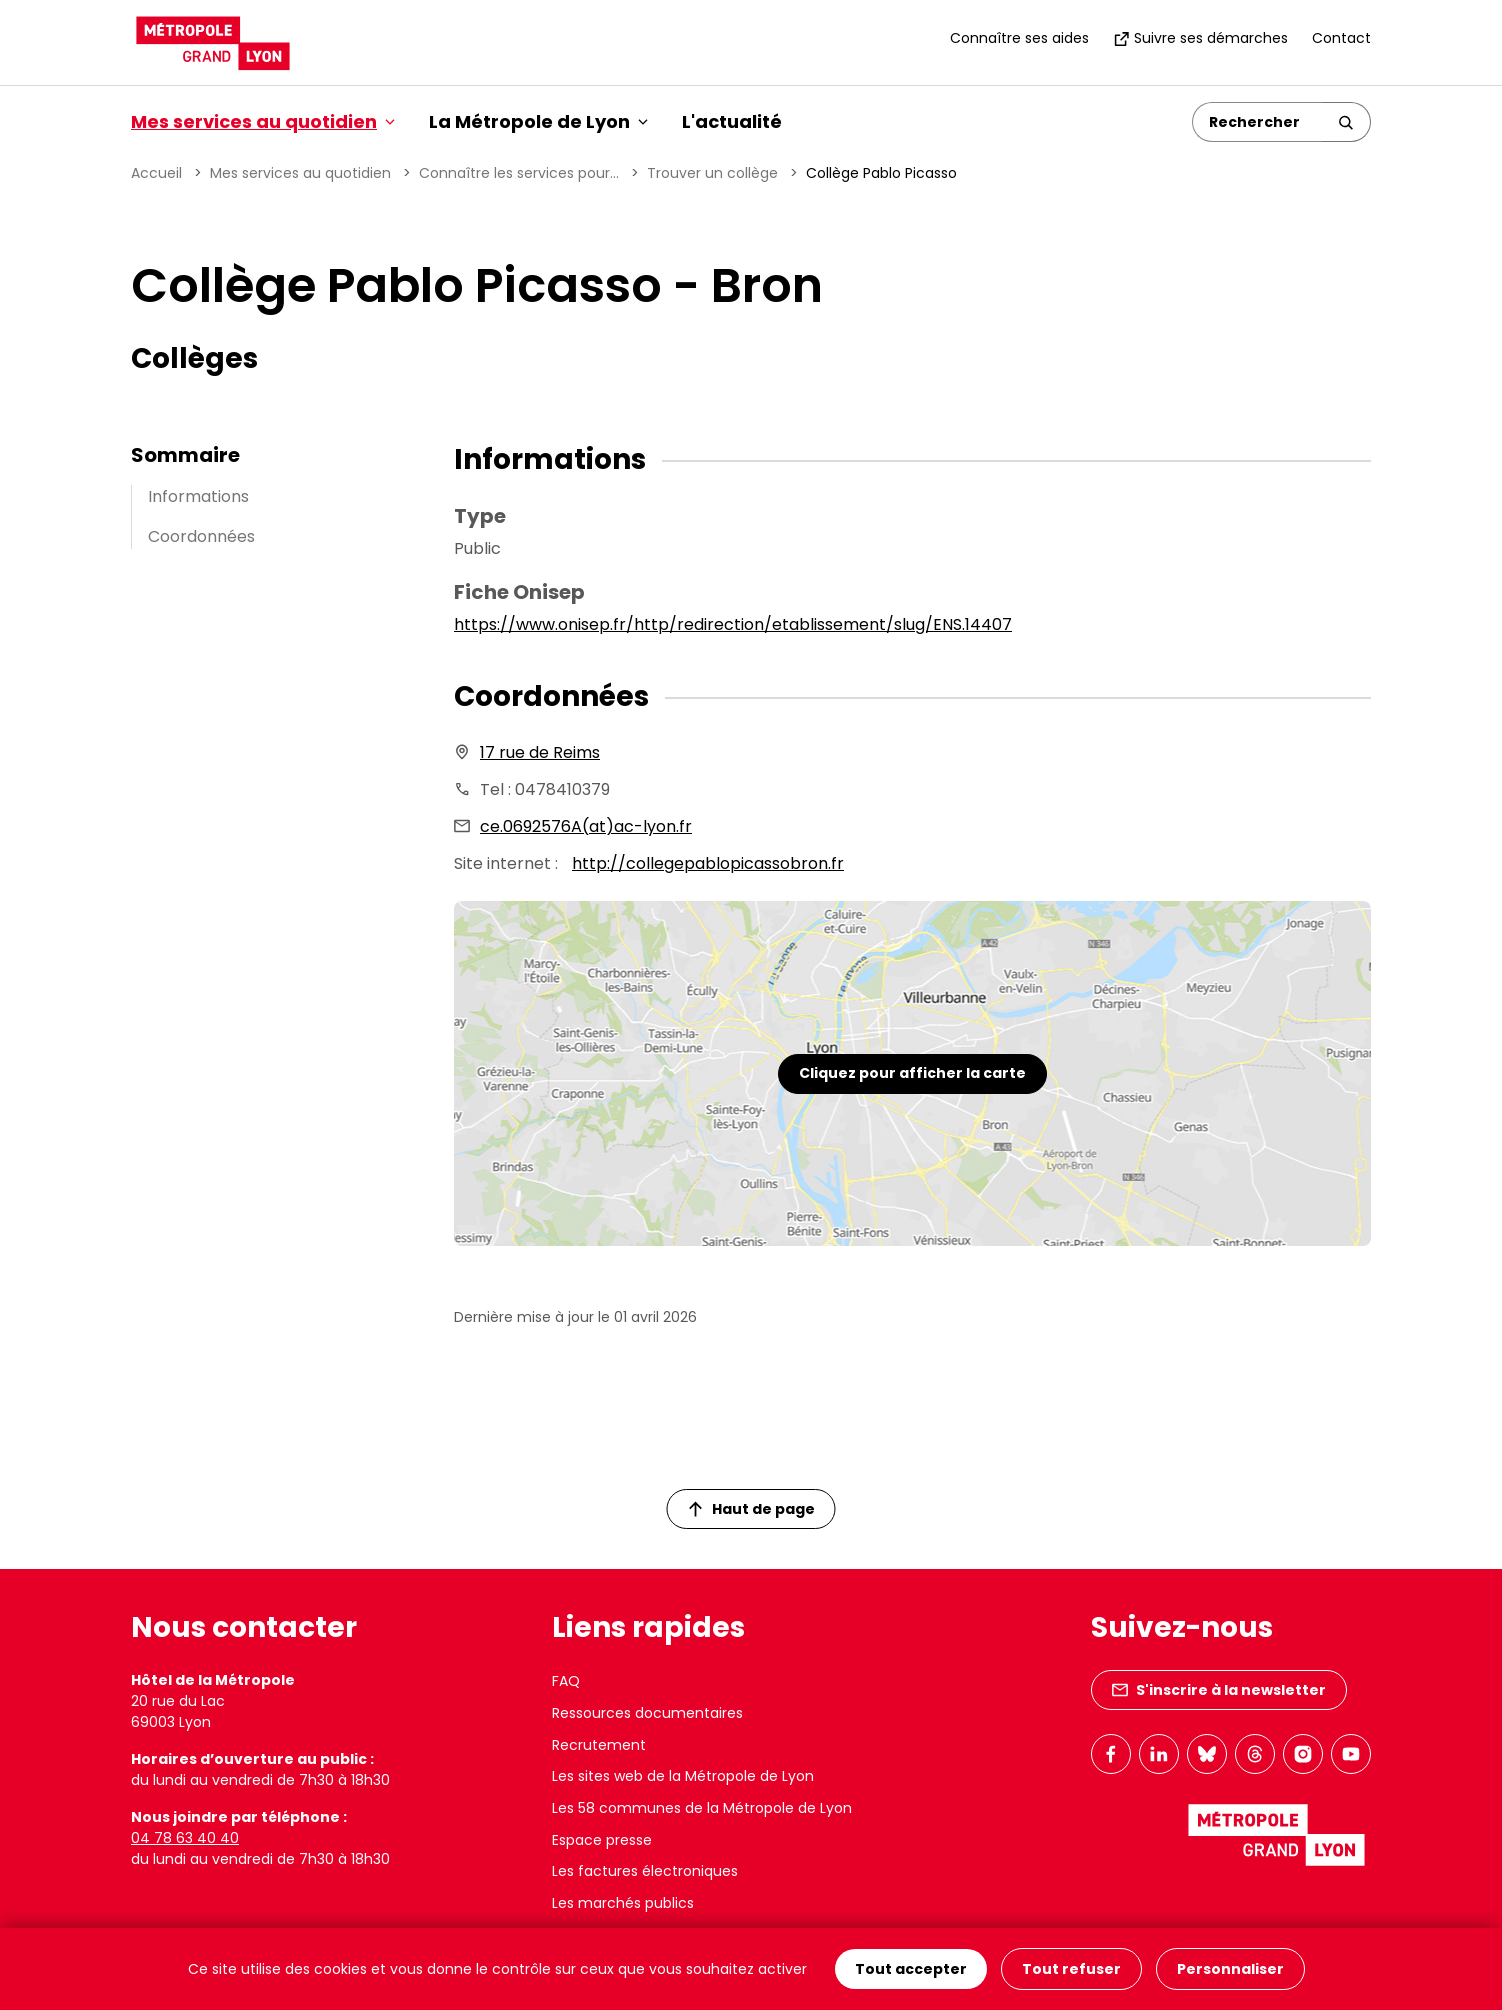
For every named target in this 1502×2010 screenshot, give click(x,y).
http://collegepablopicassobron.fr (708, 863)
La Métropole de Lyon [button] (538, 121)
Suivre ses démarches (1200, 38)
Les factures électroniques (645, 1871)
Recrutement (599, 1745)
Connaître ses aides (1019, 38)
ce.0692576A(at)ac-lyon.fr (586, 826)
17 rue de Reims (540, 752)
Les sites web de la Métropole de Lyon (683, 1776)
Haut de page (752, 1509)
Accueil (156, 173)
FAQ (566, 1681)
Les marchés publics (623, 1903)
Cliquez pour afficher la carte (912, 1073)
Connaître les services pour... (519, 173)
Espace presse (602, 1840)
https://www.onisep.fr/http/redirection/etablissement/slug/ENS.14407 (733, 624)
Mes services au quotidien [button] (263, 121)
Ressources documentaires (647, 1713)
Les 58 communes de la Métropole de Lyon (702, 1808)
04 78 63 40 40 (185, 1838)
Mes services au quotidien (300, 173)
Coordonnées (201, 536)
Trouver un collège (712, 173)
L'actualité (732, 121)
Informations (198, 496)
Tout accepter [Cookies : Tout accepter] (911, 1969)
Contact (1341, 38)
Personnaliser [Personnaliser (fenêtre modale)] (1230, 1969)
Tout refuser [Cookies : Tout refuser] (1071, 1969)
